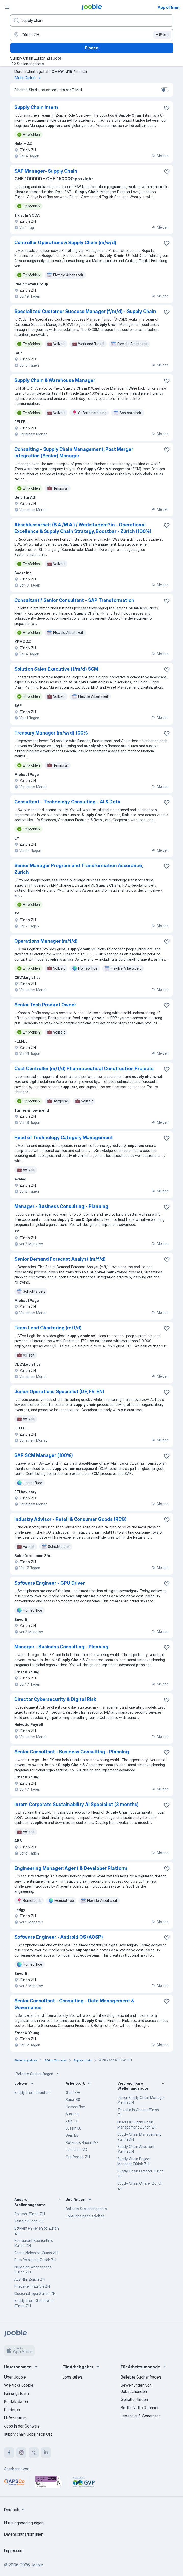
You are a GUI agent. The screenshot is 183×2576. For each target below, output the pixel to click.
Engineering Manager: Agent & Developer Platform (71, 1868)
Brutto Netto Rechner (140, 2407)
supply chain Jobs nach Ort (28, 2434)
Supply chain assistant (32, 2092)
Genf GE (73, 2092)
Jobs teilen (72, 2377)
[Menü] (7, 7)
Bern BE (72, 2135)
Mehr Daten (29, 77)
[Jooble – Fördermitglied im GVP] (84, 2482)
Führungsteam (16, 2393)
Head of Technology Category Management (63, 1137)
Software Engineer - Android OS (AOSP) (58, 1937)
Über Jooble (15, 2377)
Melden (160, 156)
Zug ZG (72, 2121)
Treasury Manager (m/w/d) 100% (51, 733)
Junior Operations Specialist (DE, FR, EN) (59, 1391)
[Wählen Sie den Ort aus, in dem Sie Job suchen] (91, 35)
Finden (91, 48)
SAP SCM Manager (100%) (43, 1455)
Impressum (13, 2550)
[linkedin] (46, 2452)
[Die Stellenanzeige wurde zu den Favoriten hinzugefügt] (167, 108)
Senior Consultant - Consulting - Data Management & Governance (74, 2004)
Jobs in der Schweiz (22, 2426)
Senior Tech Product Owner (45, 1004)
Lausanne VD (76, 2149)
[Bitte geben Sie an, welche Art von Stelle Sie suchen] (91, 20)
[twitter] (34, 2452)
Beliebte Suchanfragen (38, 2073)
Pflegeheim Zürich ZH (32, 2286)
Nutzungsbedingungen (24, 2522)
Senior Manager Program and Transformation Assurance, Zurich (78, 869)
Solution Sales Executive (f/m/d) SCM (56, 669)
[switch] (165, 89)
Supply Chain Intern (36, 107)
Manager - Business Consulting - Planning (61, 1206)
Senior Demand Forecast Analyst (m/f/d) (60, 1259)
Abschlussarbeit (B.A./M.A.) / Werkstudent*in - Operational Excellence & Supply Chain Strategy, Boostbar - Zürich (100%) (82, 528)
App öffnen (169, 7)
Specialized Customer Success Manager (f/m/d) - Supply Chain (85, 311)
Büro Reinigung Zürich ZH (35, 2260)
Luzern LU (74, 2128)
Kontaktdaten (16, 2401)
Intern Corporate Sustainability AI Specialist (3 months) (76, 1804)
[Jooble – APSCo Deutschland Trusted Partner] (14, 2482)
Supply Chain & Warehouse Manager (54, 380)
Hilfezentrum (15, 2417)
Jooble (37, 2564)
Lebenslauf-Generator (140, 2415)
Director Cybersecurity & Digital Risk (55, 1699)
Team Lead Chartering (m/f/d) (48, 1327)
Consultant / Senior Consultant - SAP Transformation (74, 600)
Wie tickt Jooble (18, 2385)
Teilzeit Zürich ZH (29, 2221)
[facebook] (9, 2452)
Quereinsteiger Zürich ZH (35, 2293)
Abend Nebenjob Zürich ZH (36, 2252)
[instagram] (21, 2452)
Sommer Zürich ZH (29, 2214)
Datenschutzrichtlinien (23, 2534)
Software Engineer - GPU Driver (49, 1583)
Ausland (72, 2114)
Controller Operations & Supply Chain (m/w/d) (65, 242)
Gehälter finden (134, 2399)
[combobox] (15, 2510)
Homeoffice (75, 2107)
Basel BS (73, 2099)
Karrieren (12, 2409)
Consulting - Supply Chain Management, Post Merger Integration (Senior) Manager (73, 452)
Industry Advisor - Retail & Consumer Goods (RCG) (70, 1519)
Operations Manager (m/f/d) (46, 941)
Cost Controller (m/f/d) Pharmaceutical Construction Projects (84, 1068)
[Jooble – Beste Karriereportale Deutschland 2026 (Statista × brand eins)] (49, 2482)
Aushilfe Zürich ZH (29, 2279)
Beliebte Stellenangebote (86, 2209)
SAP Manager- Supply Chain (45, 171)
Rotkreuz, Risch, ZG (82, 2142)
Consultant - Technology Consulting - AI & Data (67, 801)
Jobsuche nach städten (85, 2216)
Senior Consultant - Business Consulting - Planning (71, 1751)
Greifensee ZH (78, 2157)
